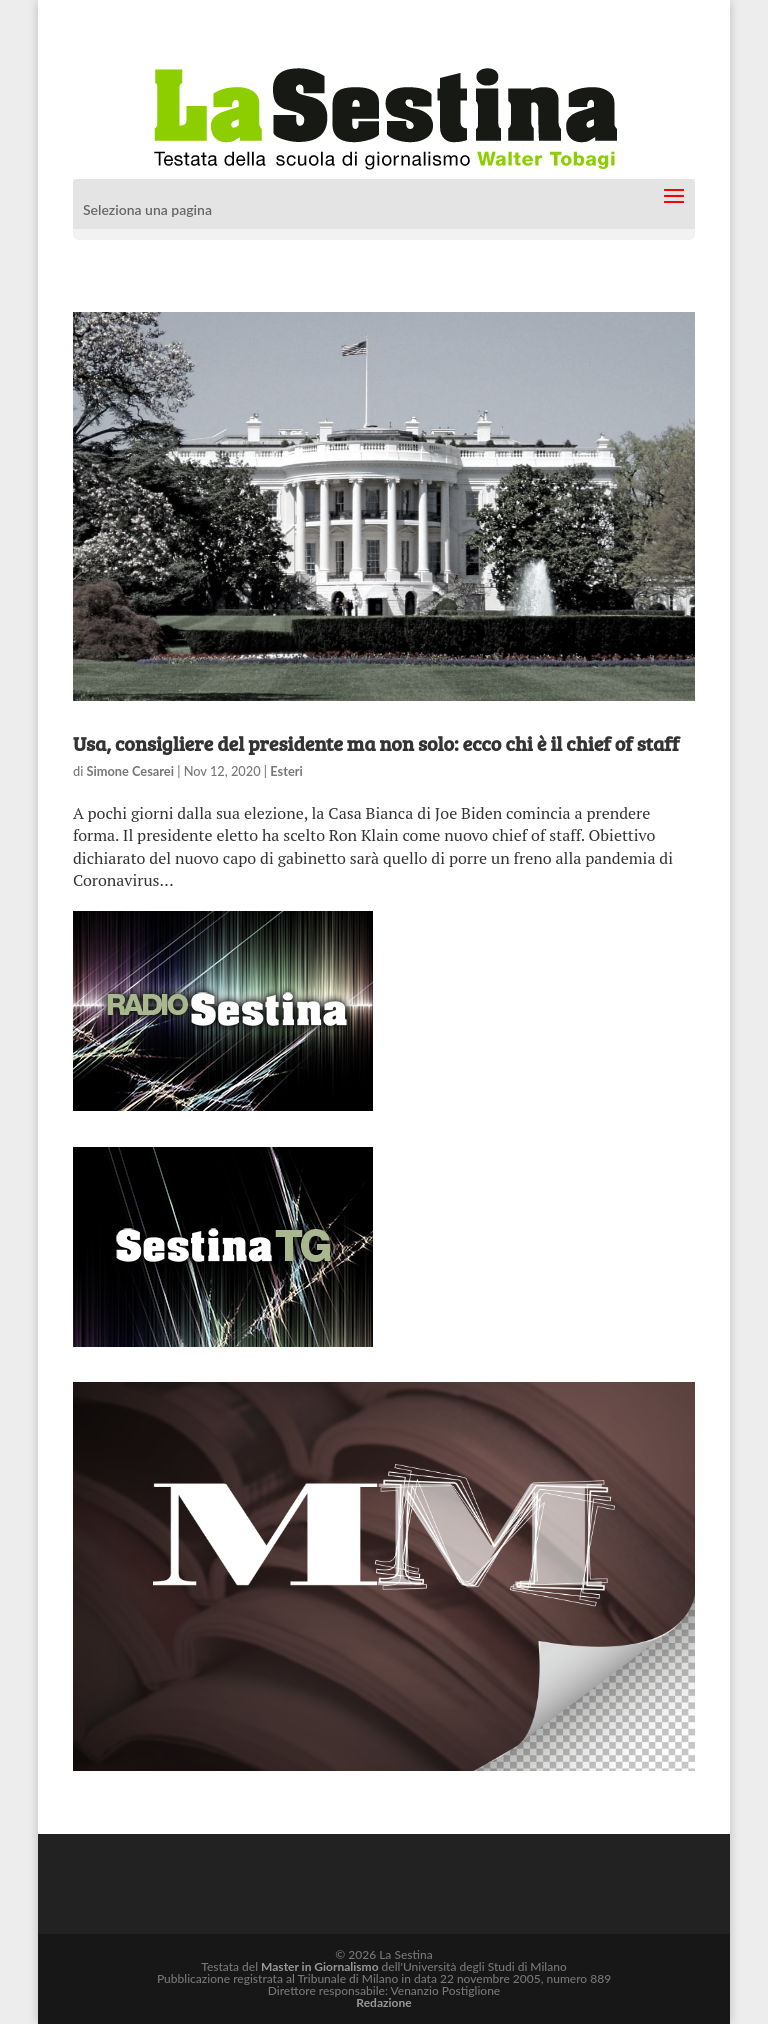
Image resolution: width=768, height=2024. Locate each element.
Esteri (286, 771)
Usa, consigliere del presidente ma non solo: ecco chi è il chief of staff (376, 743)
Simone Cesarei (130, 771)
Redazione (383, 2002)
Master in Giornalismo (319, 1966)
